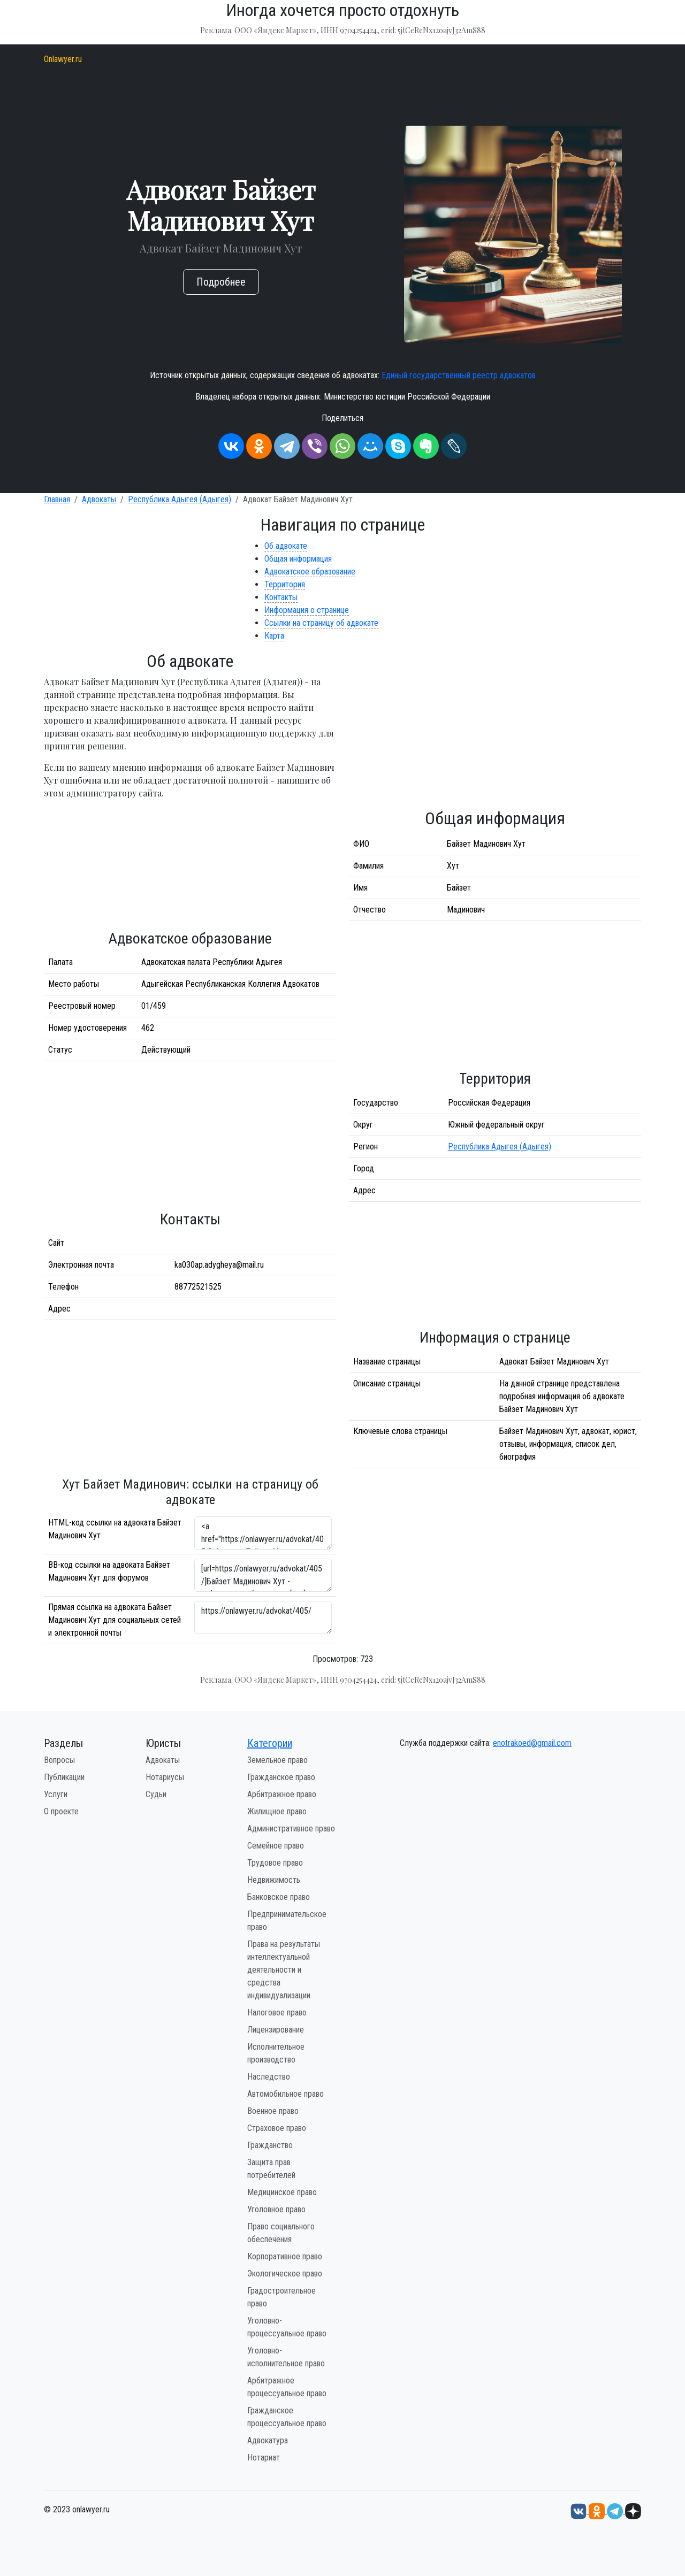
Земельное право (277, 1760)
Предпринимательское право (286, 1920)
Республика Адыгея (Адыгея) (179, 499)
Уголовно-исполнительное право (286, 2356)
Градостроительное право (281, 2297)
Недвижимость (273, 1880)
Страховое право (276, 2128)
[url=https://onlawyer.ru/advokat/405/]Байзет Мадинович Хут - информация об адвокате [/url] (263, 1575)
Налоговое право (277, 2012)
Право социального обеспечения (281, 2232)
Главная (57, 499)
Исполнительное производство (276, 2053)
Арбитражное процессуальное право (286, 2386)
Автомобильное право (285, 2094)
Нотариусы (165, 1777)
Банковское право (278, 1897)
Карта (274, 636)
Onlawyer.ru (63, 59)
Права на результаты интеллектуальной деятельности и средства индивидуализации (283, 1969)
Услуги (55, 1794)
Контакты (281, 597)
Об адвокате (285, 546)
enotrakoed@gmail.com (532, 1743)
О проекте (61, 1811)
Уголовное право (276, 2209)
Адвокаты (99, 499)
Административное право (291, 1828)
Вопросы (59, 1760)
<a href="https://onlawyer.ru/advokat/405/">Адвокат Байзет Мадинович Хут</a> (263, 1533)
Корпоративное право (284, 2256)
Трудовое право (275, 1863)
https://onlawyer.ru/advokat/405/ (263, 1617)
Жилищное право (277, 1811)
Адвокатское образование (309, 571)
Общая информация (298, 559)
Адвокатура (267, 2440)
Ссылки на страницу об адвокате (321, 623)
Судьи (156, 1794)
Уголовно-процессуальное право (286, 2327)
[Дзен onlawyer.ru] (633, 2510)
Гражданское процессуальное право (286, 2416)
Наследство (268, 2077)
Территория (284, 584)
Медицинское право (282, 2192)
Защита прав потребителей (271, 2168)
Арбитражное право (281, 1794)
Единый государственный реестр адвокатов (459, 375)
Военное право (273, 2111)
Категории (269, 1743)
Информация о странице (306, 610)
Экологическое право (284, 2273)
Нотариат (263, 2457)
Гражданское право (281, 1777)
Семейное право (275, 1846)
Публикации (64, 1777)
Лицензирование (275, 2030)
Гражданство (270, 2145)
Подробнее (221, 281)
